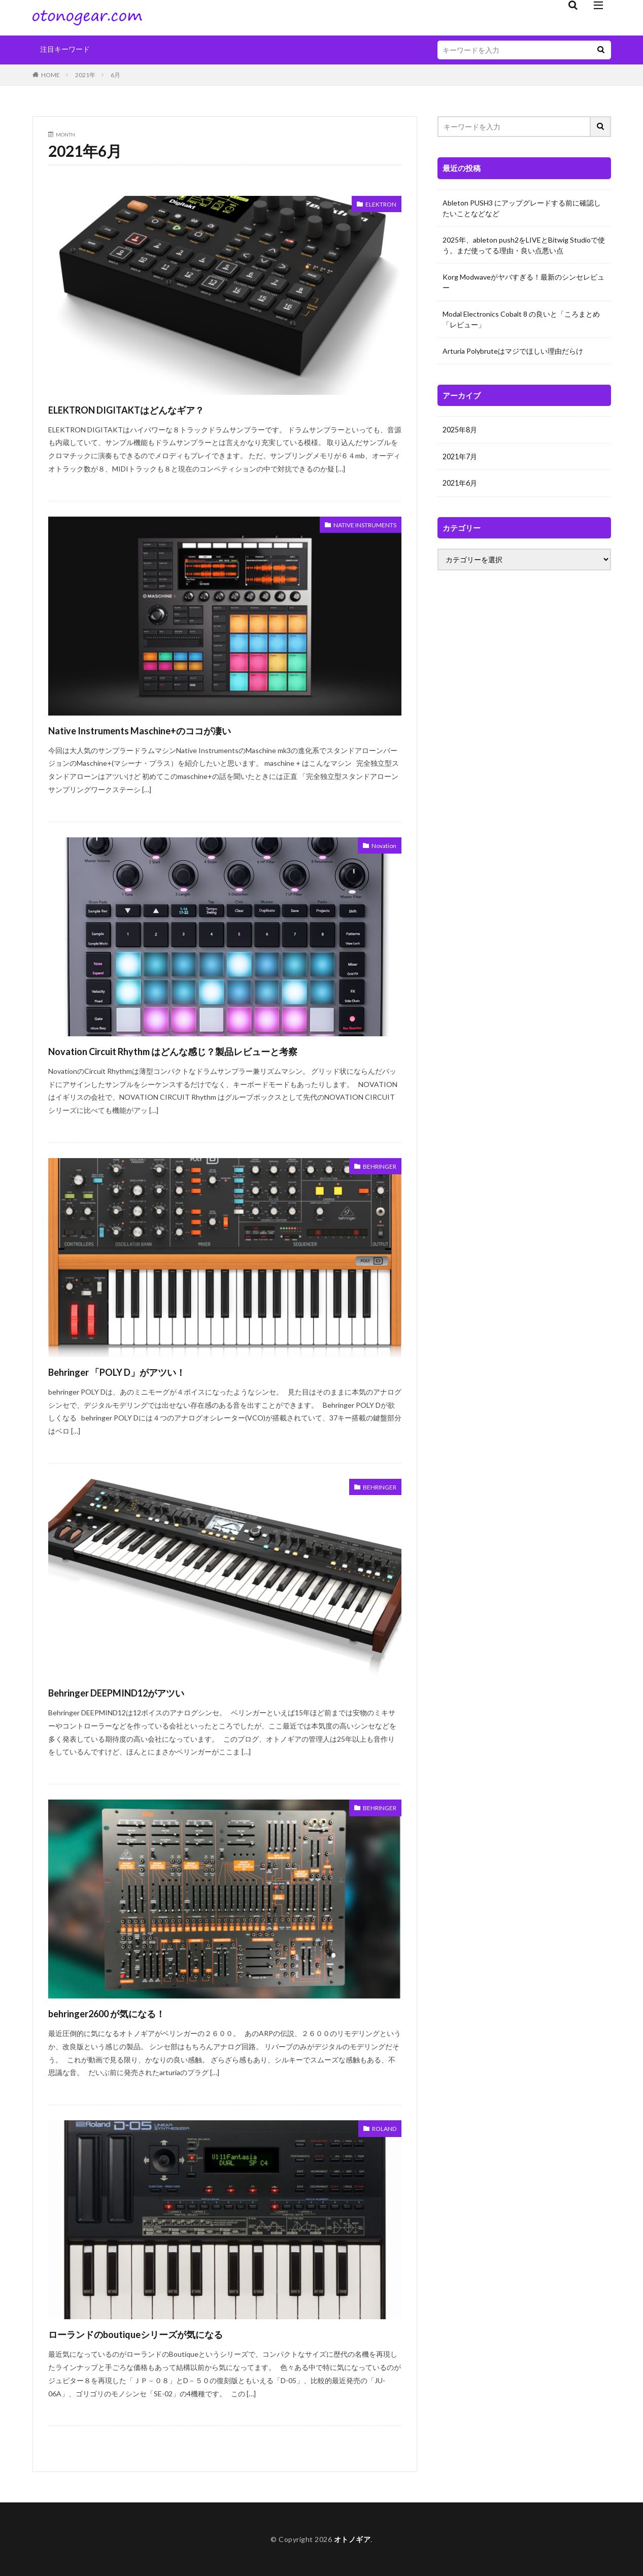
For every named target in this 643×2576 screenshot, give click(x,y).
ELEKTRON (377, 204)
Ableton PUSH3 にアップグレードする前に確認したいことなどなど (522, 208)
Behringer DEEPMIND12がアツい (142, 1691)
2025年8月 (460, 429)
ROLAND (381, 2129)
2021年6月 (460, 482)
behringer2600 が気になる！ (128, 2012)
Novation (381, 846)
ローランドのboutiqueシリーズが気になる (167, 2333)
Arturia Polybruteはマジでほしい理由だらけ (513, 351)
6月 (115, 75)
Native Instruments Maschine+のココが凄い (171, 729)
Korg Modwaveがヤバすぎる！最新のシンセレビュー (523, 282)
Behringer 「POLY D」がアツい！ (141, 1371)
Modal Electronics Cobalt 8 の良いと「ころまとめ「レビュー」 (521, 319)
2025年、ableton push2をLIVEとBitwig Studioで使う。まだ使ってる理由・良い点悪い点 (524, 245)
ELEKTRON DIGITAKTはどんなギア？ (154, 408)
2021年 (85, 75)
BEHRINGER (376, 1167)
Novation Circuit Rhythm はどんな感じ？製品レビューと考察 (218, 1050)
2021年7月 (460, 456)
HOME (50, 75)
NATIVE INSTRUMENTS (357, 525)
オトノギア (352, 2538)
